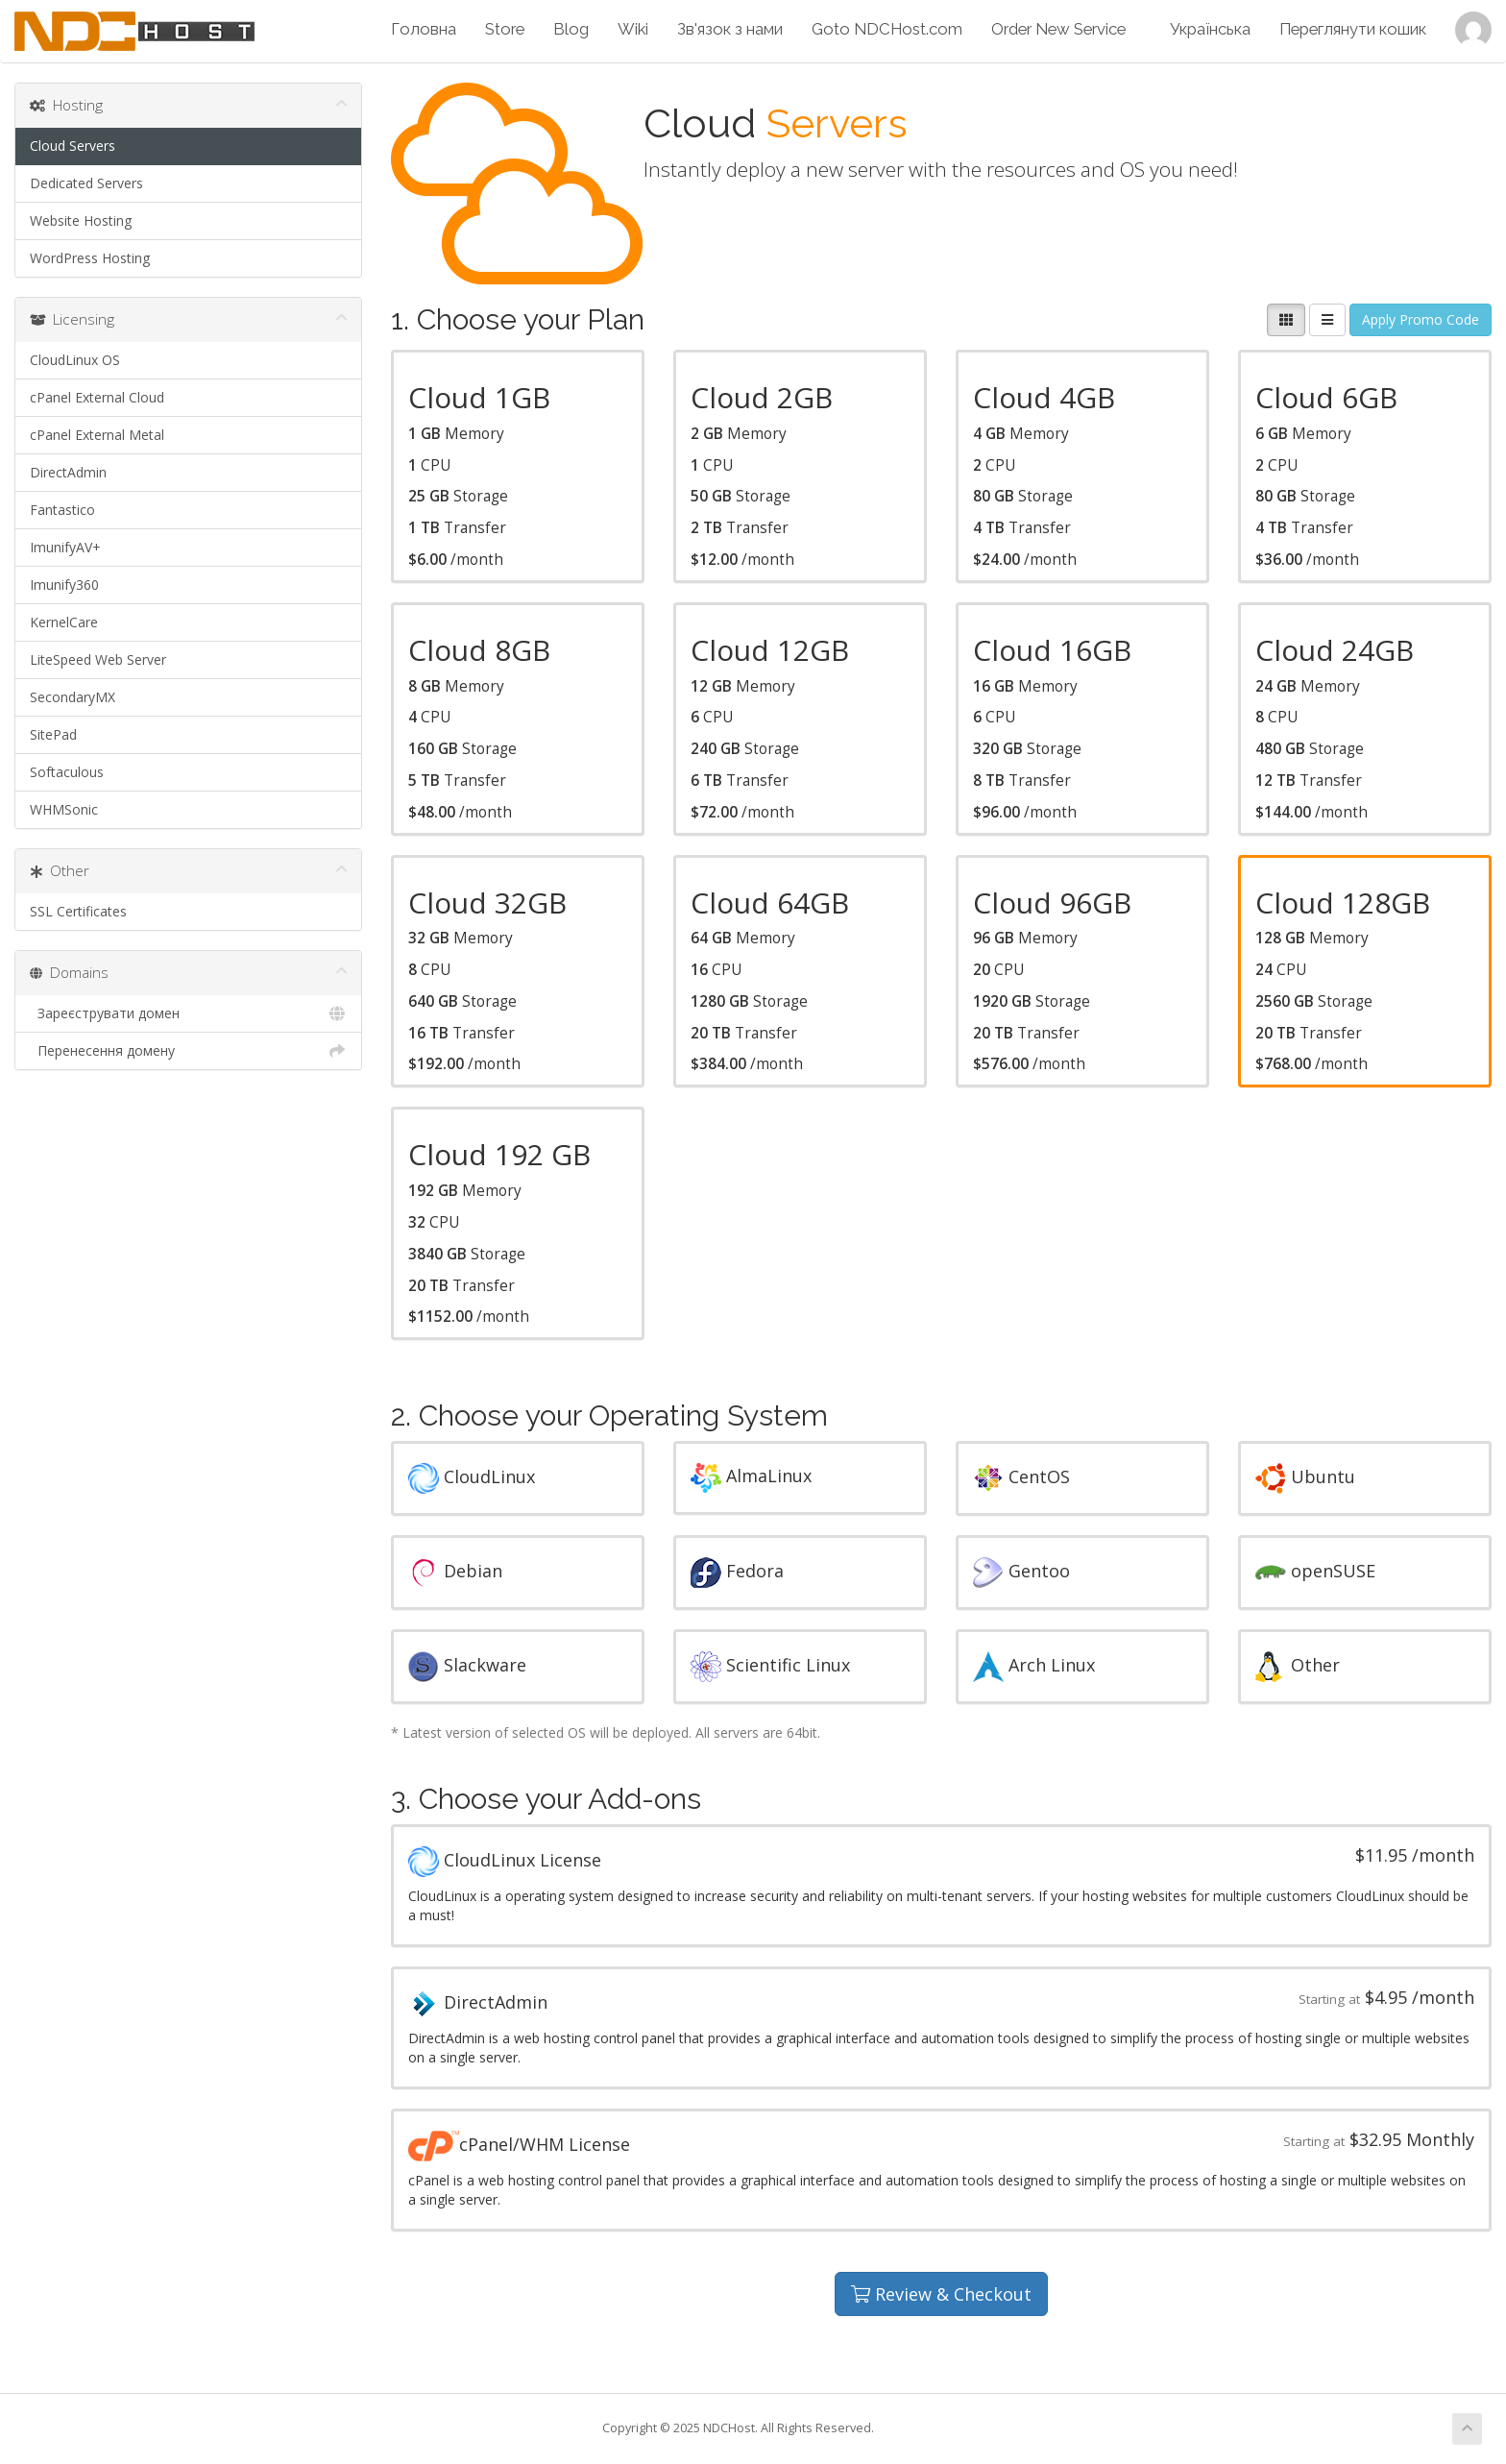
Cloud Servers (72, 145)
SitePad (53, 734)
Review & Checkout (941, 2293)
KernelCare (64, 622)
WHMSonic (64, 809)
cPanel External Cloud (97, 397)
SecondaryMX (72, 697)
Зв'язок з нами (730, 28)
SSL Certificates (78, 911)
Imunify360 (64, 584)
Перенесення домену (188, 1050)
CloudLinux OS (75, 360)
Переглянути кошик (1352, 28)
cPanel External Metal (97, 435)
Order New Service (1058, 28)
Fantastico (62, 509)
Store (504, 28)
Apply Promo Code (1420, 319)
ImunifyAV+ (65, 547)
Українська (1210, 28)
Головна (423, 28)
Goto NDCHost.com (887, 28)
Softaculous (67, 772)
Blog (571, 28)
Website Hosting (81, 220)
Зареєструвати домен (188, 1013)
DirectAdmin (68, 472)
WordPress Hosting (90, 258)
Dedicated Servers (86, 183)
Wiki (633, 28)
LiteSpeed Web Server (98, 659)
